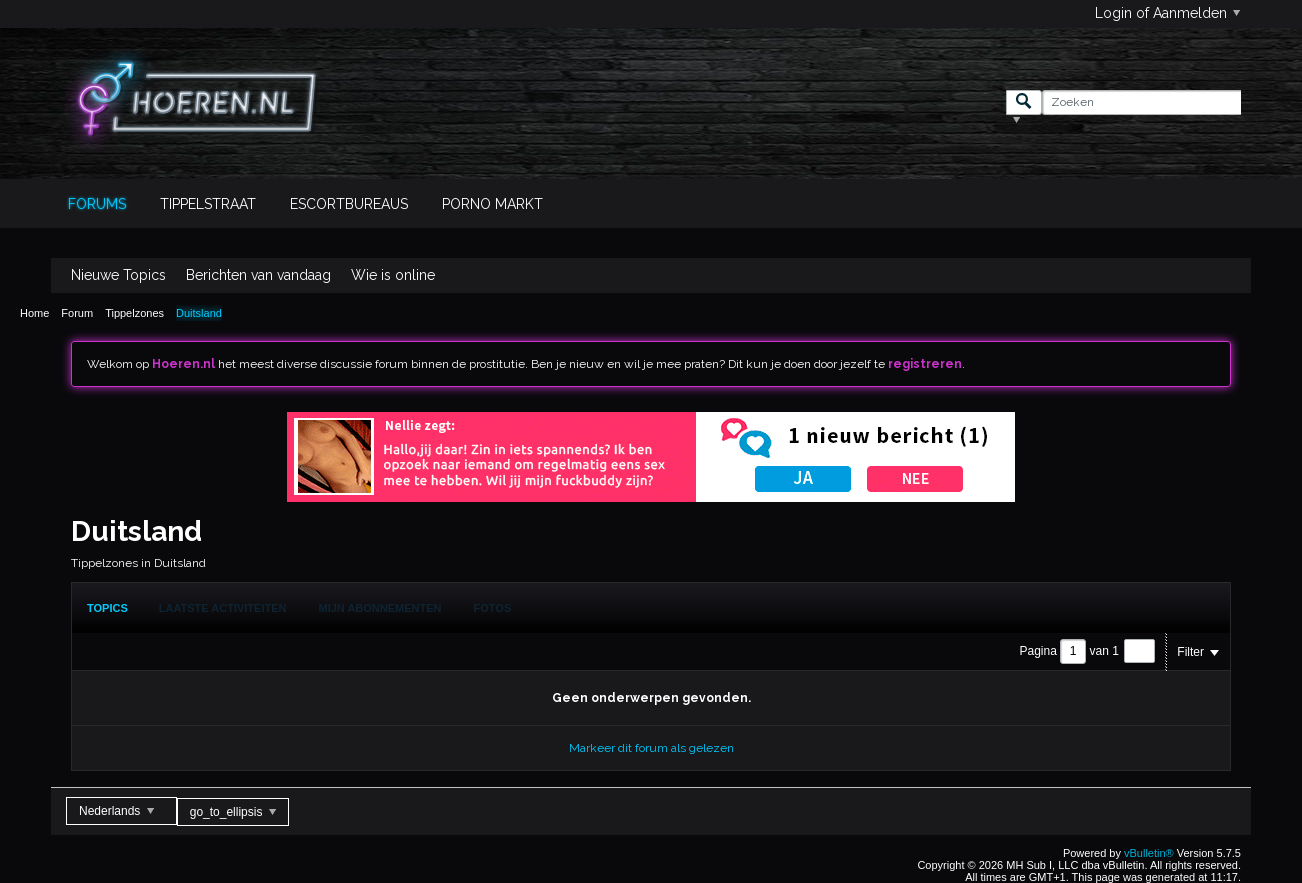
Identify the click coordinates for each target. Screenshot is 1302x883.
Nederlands (116, 811)
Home (34, 313)
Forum (77, 313)
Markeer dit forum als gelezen (651, 748)
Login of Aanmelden (1167, 13)
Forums (97, 204)
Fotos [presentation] (493, 608)
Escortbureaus (349, 204)
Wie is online (393, 275)
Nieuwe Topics (118, 275)
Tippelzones (134, 313)
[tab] (107, 608)
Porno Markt (492, 204)
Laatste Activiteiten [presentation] (223, 608)
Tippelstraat (208, 204)
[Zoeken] (1141, 102)
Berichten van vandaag (258, 275)
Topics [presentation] (107, 608)
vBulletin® (1149, 853)
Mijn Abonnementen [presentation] (380, 608)
